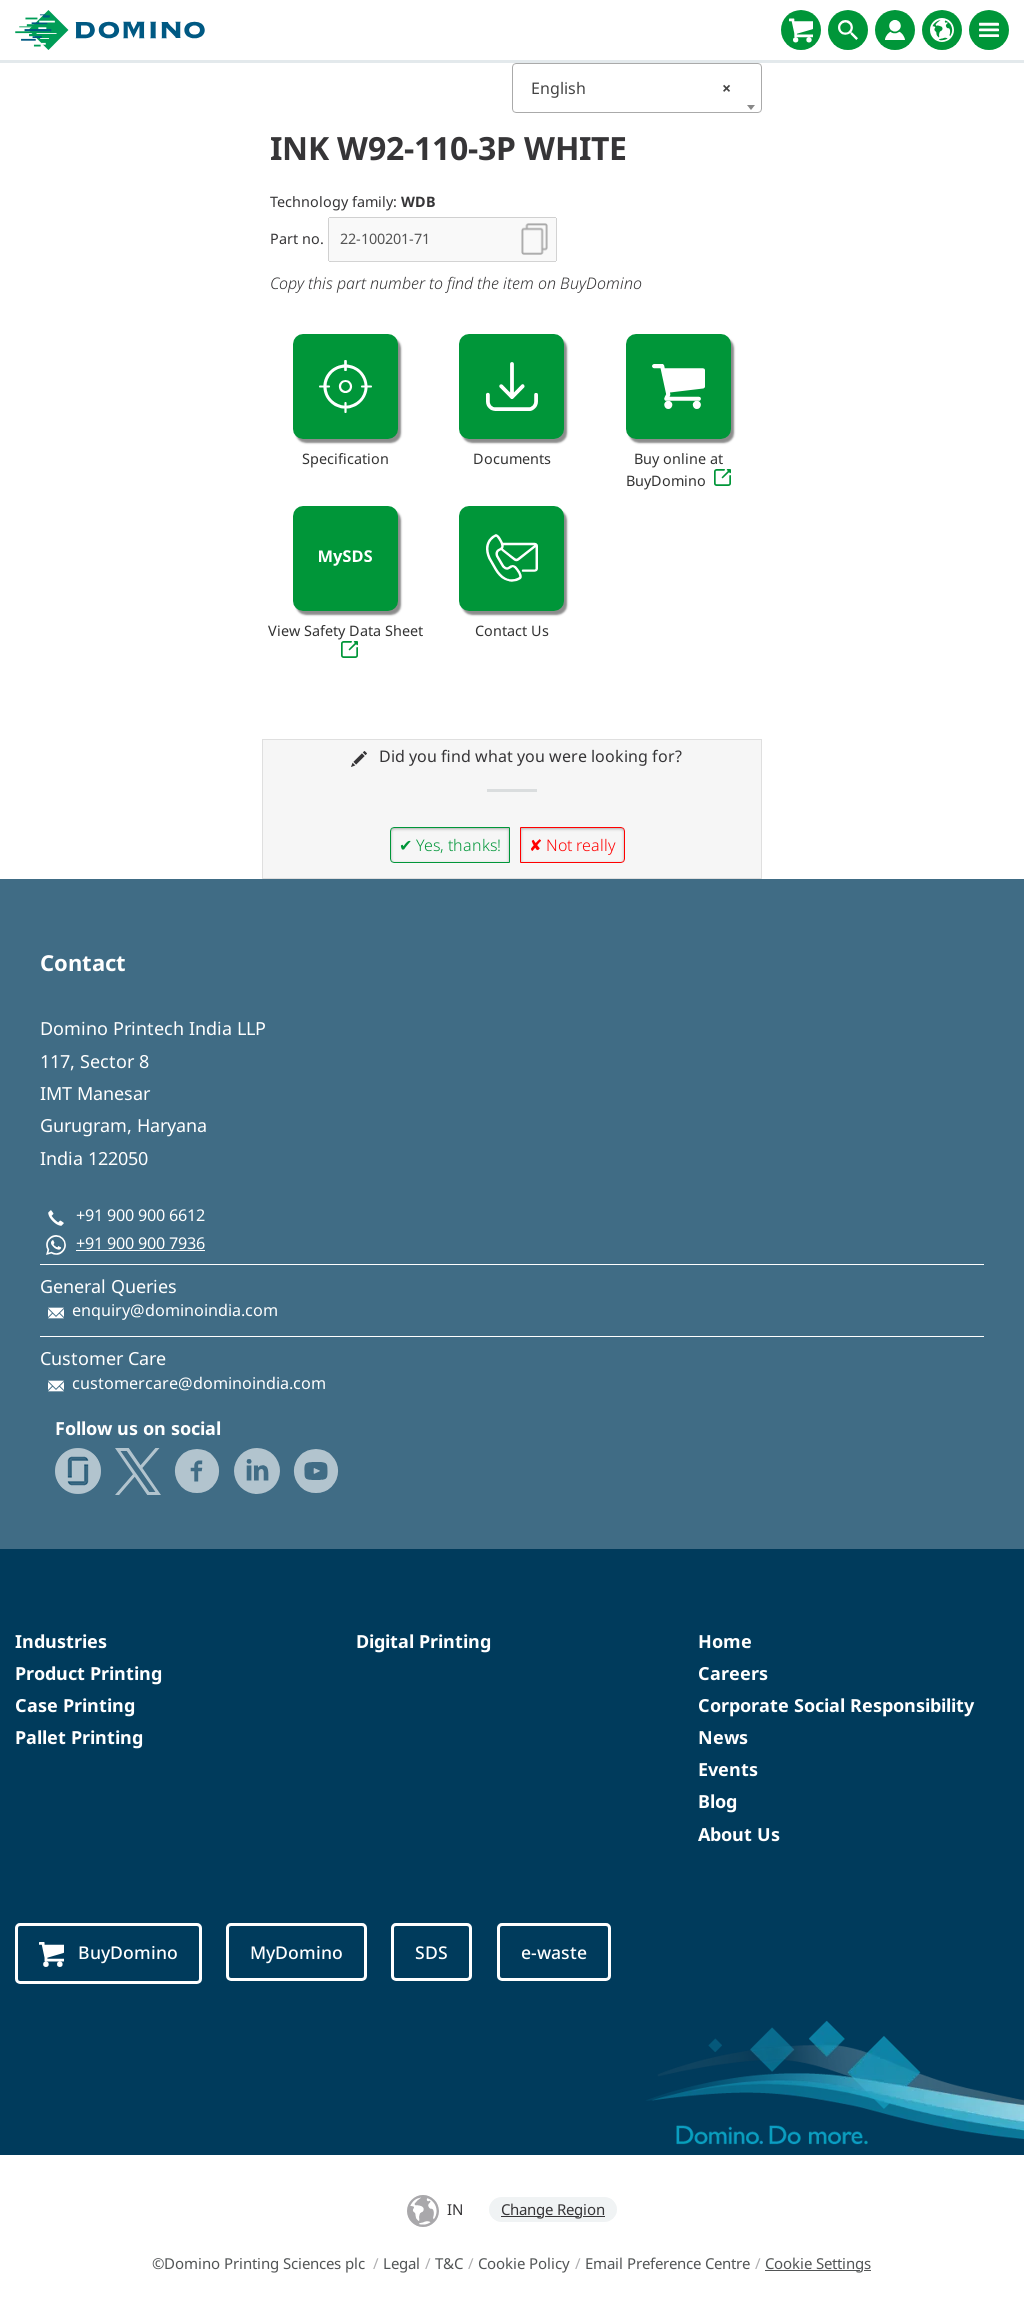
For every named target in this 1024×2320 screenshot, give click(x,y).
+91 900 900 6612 (140, 1215)
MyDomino (296, 1952)
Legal (401, 2263)
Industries (61, 1641)
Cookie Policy (524, 2263)
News (723, 1737)
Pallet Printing (79, 1737)
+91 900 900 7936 (140, 1243)
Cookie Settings (818, 2263)
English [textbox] (631, 88)
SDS (431, 1952)
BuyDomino (108, 1953)
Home (725, 1641)
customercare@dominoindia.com (199, 1383)
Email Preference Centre (667, 2263)
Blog (717, 1801)
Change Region (553, 2209)
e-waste (554, 1952)
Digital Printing (423, 1641)
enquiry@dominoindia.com (175, 1310)
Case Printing (75, 1705)
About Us (739, 1834)
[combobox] (637, 88)
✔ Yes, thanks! (450, 845)
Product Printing (88, 1673)
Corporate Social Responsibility (836, 1705)
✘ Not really (572, 845)
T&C (449, 2263)
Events (728, 1769)
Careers (733, 1673)
